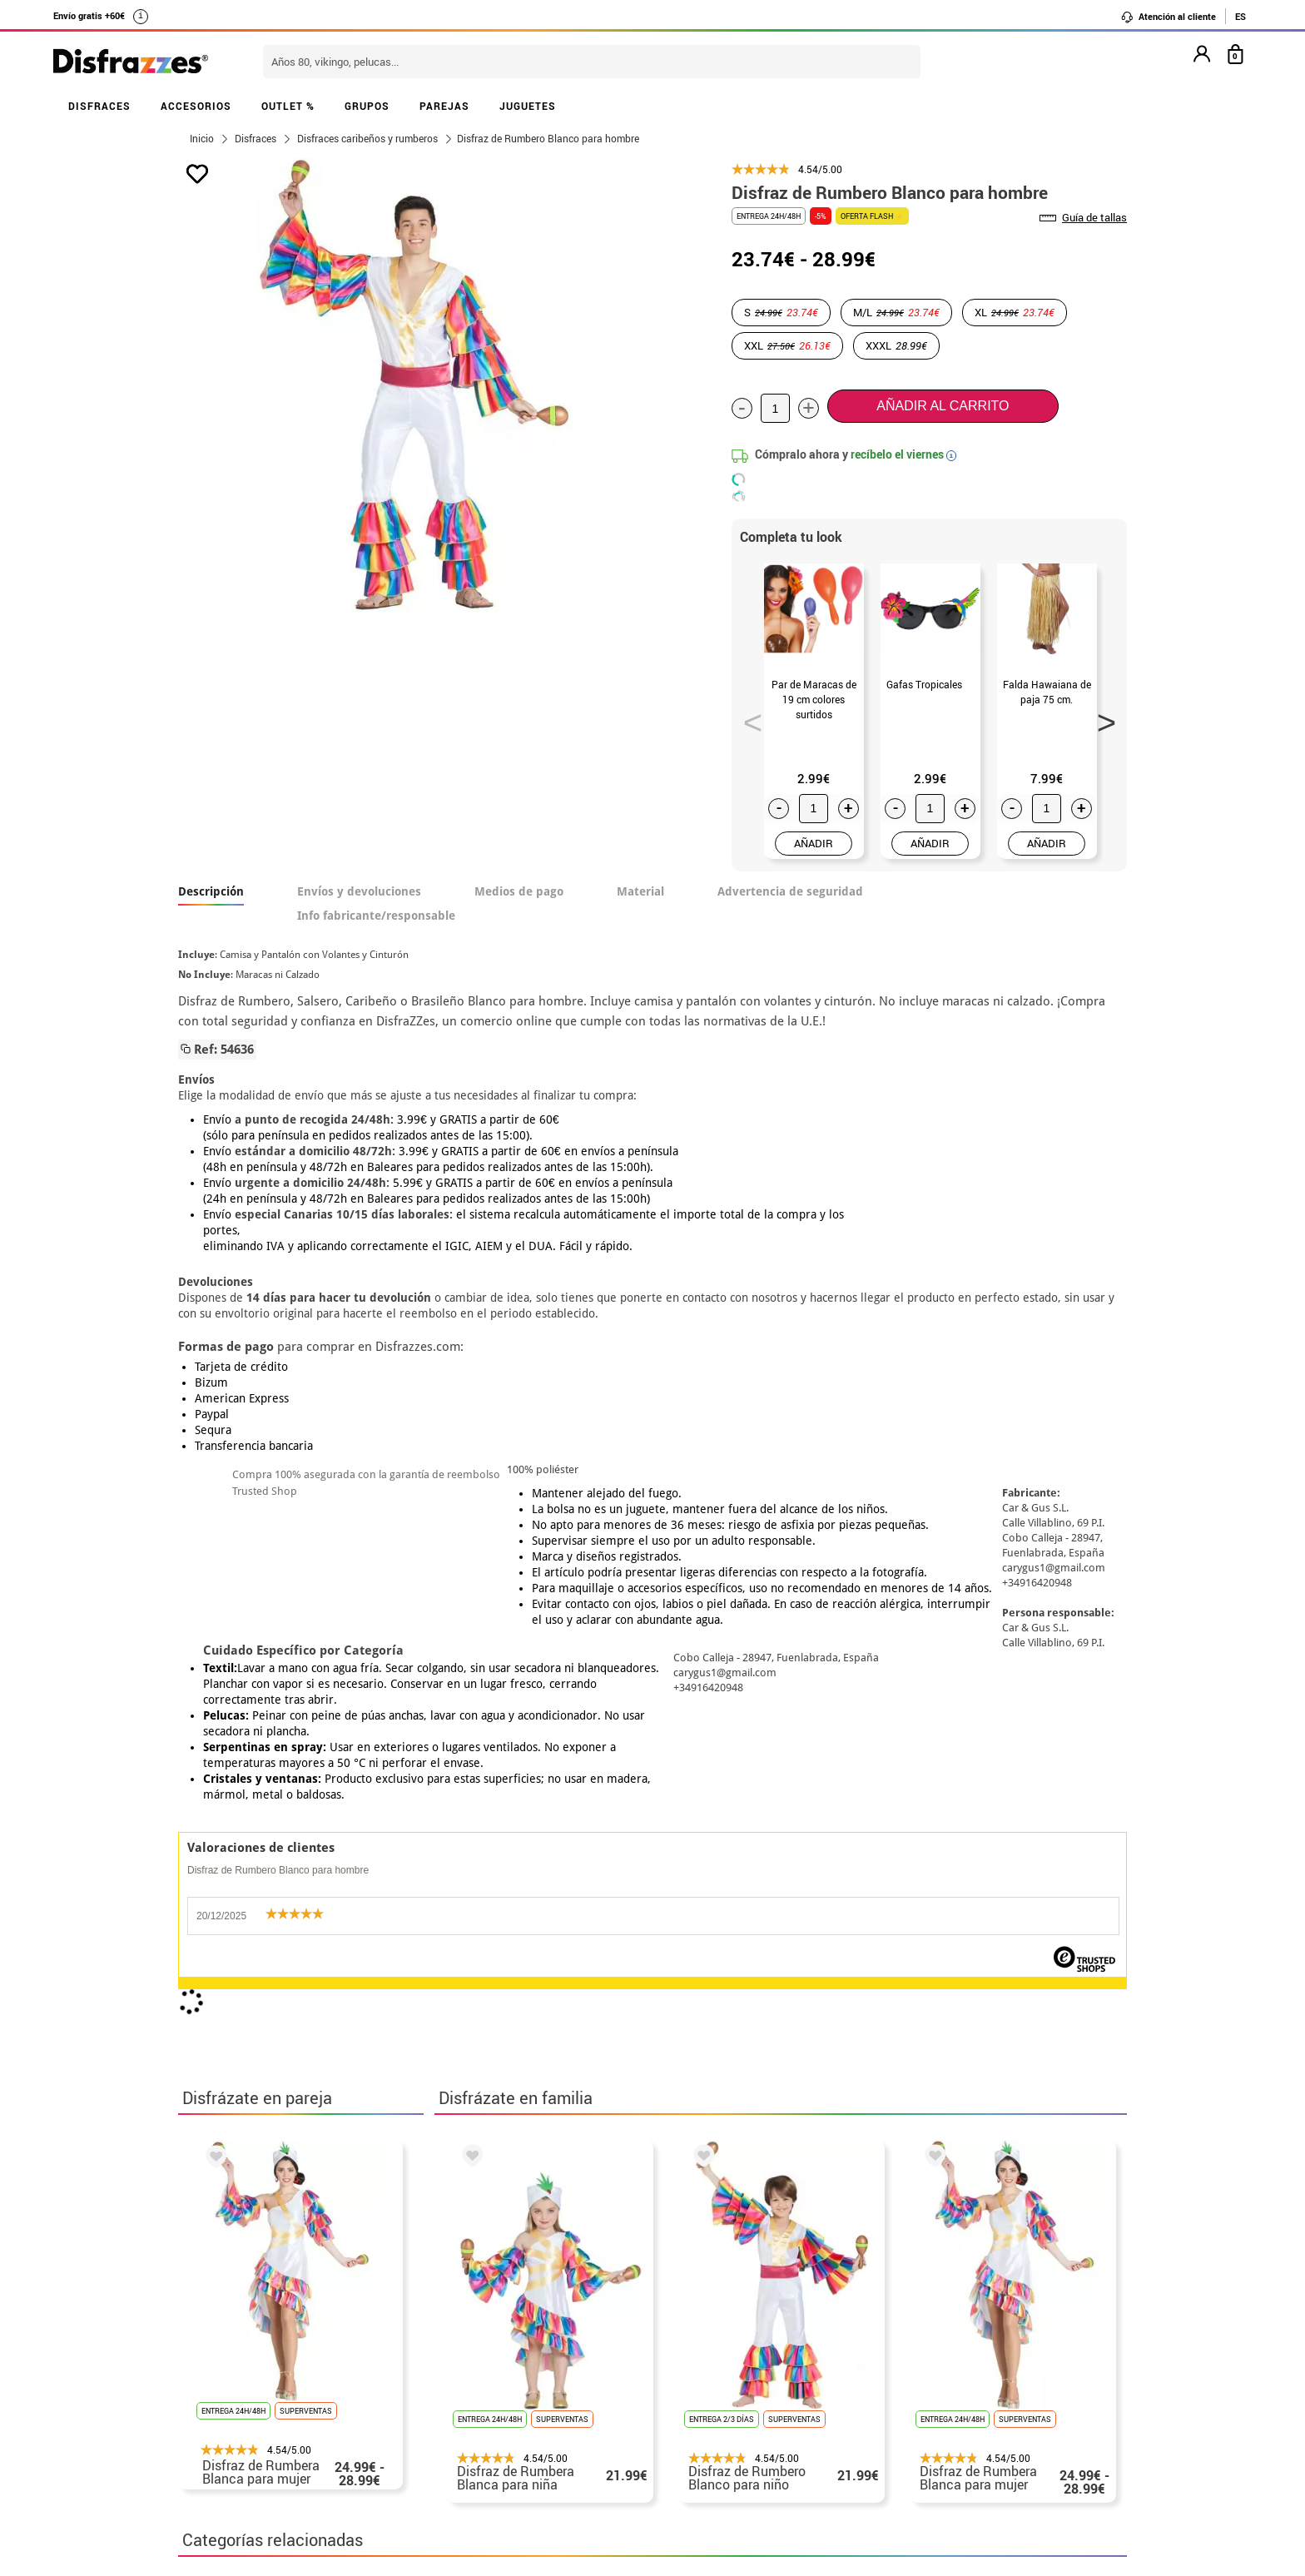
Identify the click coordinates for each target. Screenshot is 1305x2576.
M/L (896, 312)
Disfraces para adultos (408, 1848)
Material (640, 891)
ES (1240, 16)
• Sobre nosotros (232, 2354)
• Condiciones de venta (250, 2374)
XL (1014, 312)
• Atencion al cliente (242, 2414)
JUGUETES (527, 105)
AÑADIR (813, 843)
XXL (787, 345)
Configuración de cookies (267, 2454)
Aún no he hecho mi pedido (927, 2314)
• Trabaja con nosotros (250, 2474)
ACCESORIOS (196, 105)
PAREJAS (444, 105)
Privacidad (302, 2394)
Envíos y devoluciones (359, 891)
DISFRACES (99, 105)
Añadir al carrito (942, 406)
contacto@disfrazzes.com (925, 2374)
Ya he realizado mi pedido (925, 2334)
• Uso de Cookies (231, 2434)
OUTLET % (288, 105)
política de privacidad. (711, 2122)
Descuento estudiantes (259, 2334)
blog (553, 2226)
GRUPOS (367, 105)
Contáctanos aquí (560, 2334)
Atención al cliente (1168, 16)
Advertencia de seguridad (790, 891)
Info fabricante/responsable (376, 915)
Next (1101, 717)
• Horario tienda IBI (240, 2314)
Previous (747, 717)
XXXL (896, 345)
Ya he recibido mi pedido (921, 2354)
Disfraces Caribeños (249, 1848)
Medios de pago (518, 891)
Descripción (211, 891)
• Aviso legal (219, 2394)
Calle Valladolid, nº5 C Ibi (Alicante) (915, 2457)
